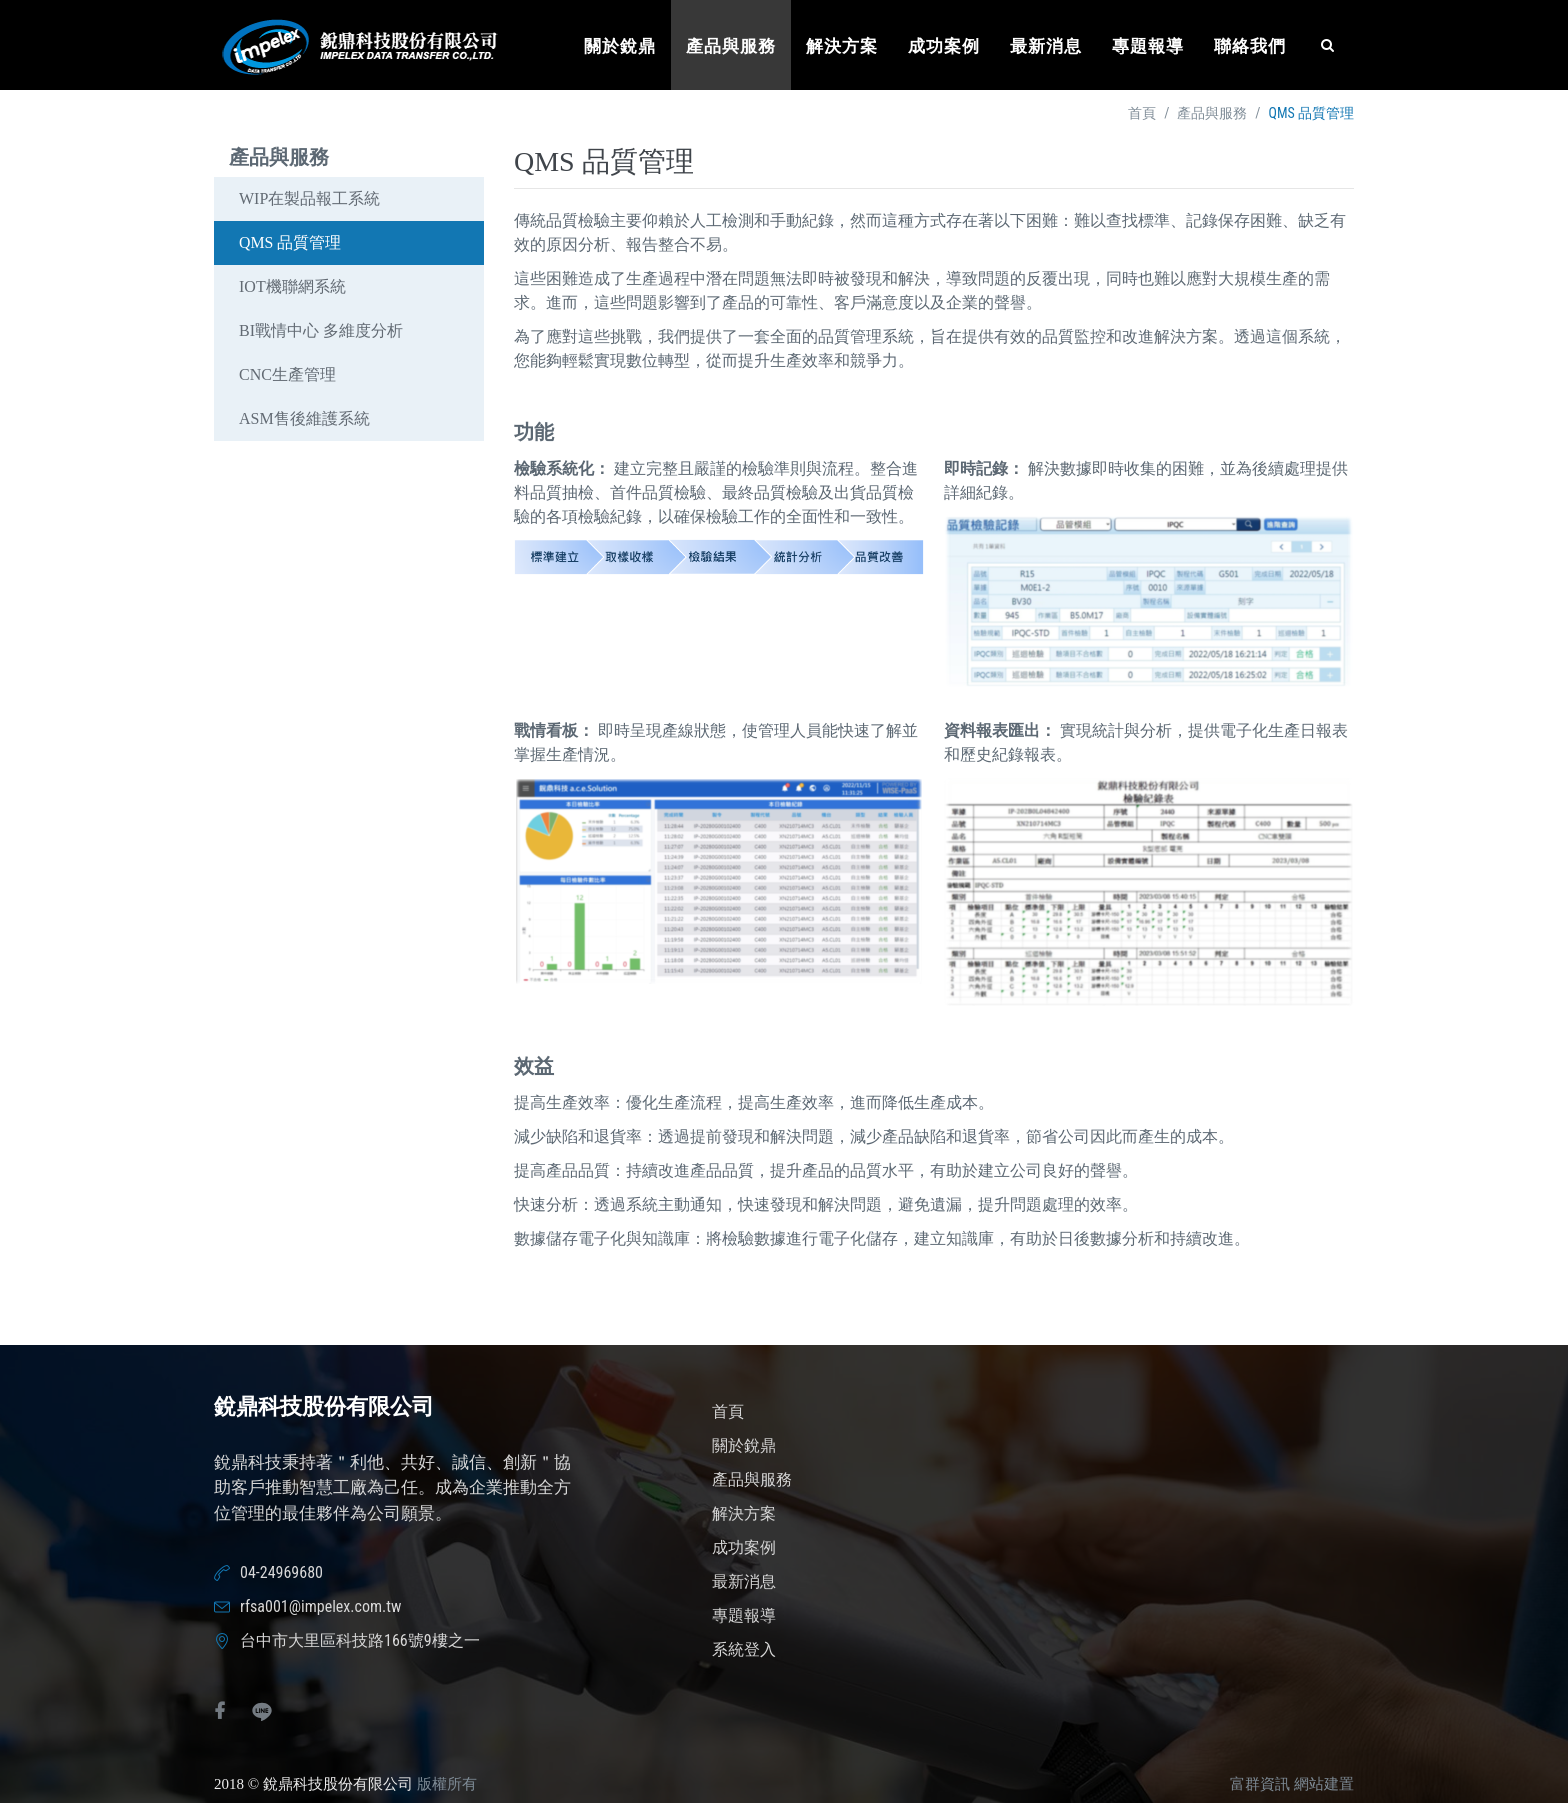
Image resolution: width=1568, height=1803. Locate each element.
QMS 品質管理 (290, 242)
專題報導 (1148, 46)
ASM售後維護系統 (304, 418)
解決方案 (842, 46)
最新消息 (1046, 46)
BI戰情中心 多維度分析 (321, 330)
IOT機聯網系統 (292, 286)
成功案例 (944, 46)
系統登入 (744, 1649)
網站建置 (1324, 1784)
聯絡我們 (1250, 46)
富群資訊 (1260, 1784)
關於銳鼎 (620, 46)
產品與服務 (731, 46)
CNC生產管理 (287, 374)
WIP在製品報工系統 (309, 198)
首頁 (1142, 113)
